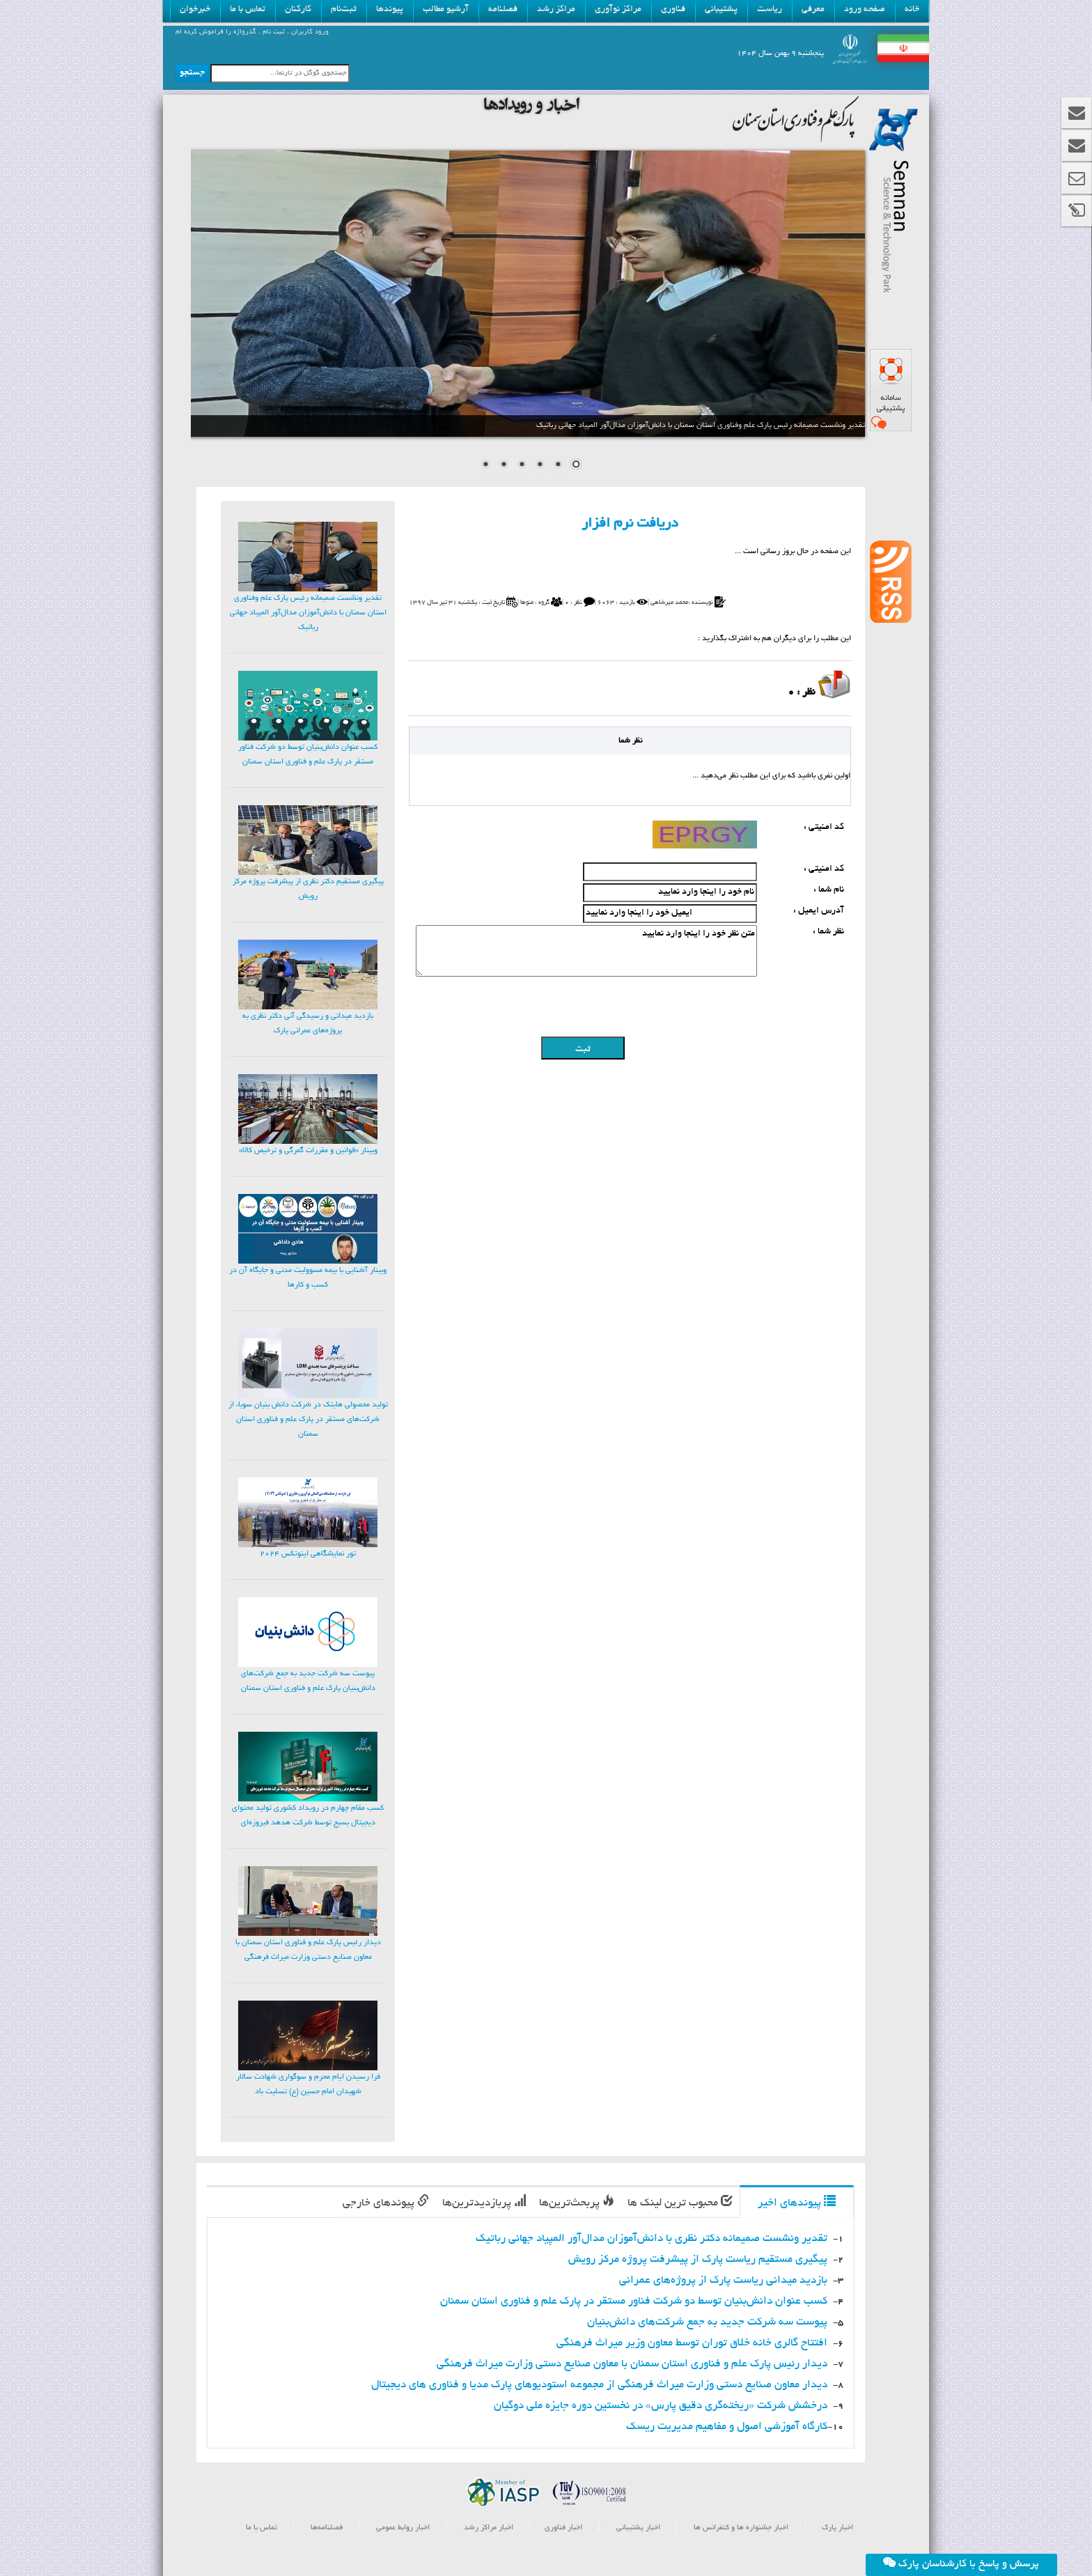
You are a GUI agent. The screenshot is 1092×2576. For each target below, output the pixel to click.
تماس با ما (261, 2528)
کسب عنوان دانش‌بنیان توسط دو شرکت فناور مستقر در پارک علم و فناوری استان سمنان (633, 2302)
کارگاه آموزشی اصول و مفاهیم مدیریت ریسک (726, 2427)
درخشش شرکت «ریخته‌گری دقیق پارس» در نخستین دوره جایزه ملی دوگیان (660, 2406)
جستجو (192, 73)
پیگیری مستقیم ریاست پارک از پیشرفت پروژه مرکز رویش (697, 2260)
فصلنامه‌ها (326, 2528)
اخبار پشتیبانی (637, 2528)
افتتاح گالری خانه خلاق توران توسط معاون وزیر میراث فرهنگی (691, 2344)
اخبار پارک (836, 2528)
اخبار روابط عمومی (403, 2528)
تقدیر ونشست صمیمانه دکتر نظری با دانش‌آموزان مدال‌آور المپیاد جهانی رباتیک (651, 2239)
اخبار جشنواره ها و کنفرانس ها (740, 2528)
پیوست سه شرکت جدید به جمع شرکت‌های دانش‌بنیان (707, 2323)
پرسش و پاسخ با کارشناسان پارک (961, 2563)
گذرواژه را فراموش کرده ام (216, 32)
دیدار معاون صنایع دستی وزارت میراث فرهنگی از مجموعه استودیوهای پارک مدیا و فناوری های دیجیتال (599, 2385)
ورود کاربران (309, 32)
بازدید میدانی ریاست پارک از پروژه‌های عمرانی (723, 2281)
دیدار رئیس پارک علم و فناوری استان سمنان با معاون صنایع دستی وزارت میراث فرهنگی (632, 2365)
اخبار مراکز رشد (487, 2528)
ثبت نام (272, 32)
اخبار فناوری (563, 2528)
